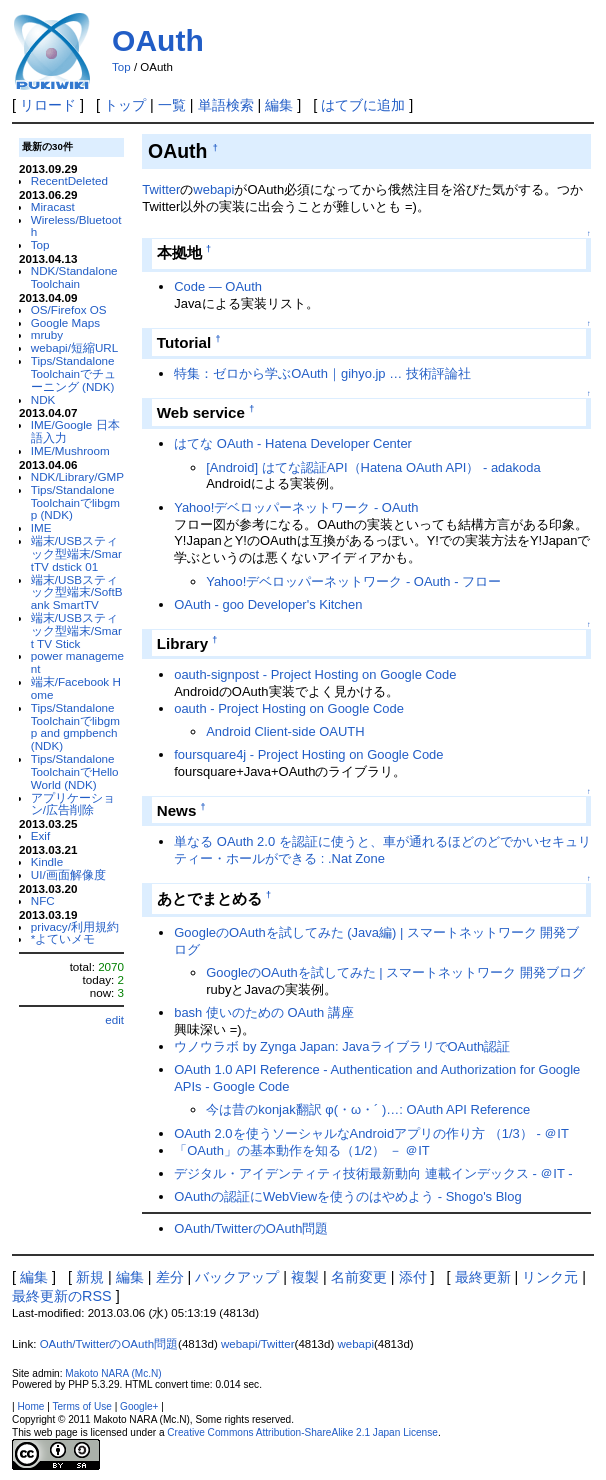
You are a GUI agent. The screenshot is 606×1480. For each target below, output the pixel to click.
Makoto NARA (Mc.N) (113, 1373)
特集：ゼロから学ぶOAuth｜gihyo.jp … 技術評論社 (322, 373)
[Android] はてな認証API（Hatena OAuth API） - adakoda (373, 467)
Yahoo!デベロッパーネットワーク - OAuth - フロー (353, 581)
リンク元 (550, 1277)
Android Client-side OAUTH (285, 731)
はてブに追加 (363, 105)
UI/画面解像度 (68, 874)
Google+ (139, 1406)
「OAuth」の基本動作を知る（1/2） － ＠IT (301, 1150)
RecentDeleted (69, 180)
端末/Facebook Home (76, 688)
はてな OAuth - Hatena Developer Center (293, 443)
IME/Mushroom (70, 450)
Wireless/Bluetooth (76, 226)
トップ (125, 105)
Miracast (53, 206)
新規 (90, 1277)
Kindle (47, 861)
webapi (213, 189)
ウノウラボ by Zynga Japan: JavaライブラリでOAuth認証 (342, 1046)
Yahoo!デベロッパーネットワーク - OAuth (296, 507)
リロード (48, 105)
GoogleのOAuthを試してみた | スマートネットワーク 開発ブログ (395, 972)
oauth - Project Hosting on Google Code (289, 708)
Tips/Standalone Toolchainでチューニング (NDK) (73, 373)
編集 (279, 105)
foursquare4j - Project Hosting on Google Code (308, 754)
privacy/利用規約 (75, 926)
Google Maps (65, 322)
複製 (305, 1277)
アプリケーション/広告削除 (73, 804)
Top (121, 67)
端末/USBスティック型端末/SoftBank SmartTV (77, 592)
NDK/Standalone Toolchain (74, 277)
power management (77, 662)
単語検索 (226, 105)
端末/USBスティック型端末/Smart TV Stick (76, 630)
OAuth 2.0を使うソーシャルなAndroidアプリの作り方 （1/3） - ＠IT (371, 1133)
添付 (413, 1277)
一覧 (172, 105)
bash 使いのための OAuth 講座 (264, 1012)
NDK (43, 399)
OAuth (158, 40)
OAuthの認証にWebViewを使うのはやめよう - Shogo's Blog (347, 1196)
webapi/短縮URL (75, 347)
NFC (43, 900)
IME (41, 527)
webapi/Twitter (258, 1344)
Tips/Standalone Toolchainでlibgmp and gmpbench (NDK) (75, 726)
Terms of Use (81, 1406)
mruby (47, 334)
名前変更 (359, 1277)
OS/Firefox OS (69, 309)
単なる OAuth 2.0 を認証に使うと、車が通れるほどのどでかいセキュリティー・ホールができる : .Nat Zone (382, 850)
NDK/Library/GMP (77, 476)
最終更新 (483, 1277)
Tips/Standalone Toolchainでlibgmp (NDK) (75, 502)
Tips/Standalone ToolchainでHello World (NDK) (75, 771)
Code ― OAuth (218, 286)
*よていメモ (63, 938)
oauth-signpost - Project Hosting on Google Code (315, 674)
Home (31, 1406)
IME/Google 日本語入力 (75, 431)
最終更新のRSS (62, 1296)
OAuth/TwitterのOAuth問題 (251, 1228)
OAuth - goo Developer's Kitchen (268, 604)
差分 (170, 1277)
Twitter (161, 189)
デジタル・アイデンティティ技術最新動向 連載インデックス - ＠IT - (373, 1173)
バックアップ (237, 1277)
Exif (40, 835)
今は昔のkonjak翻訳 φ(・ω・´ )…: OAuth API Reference (368, 1109)
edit (114, 1019)
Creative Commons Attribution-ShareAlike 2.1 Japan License (302, 1432)
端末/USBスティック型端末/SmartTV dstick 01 (76, 553)
